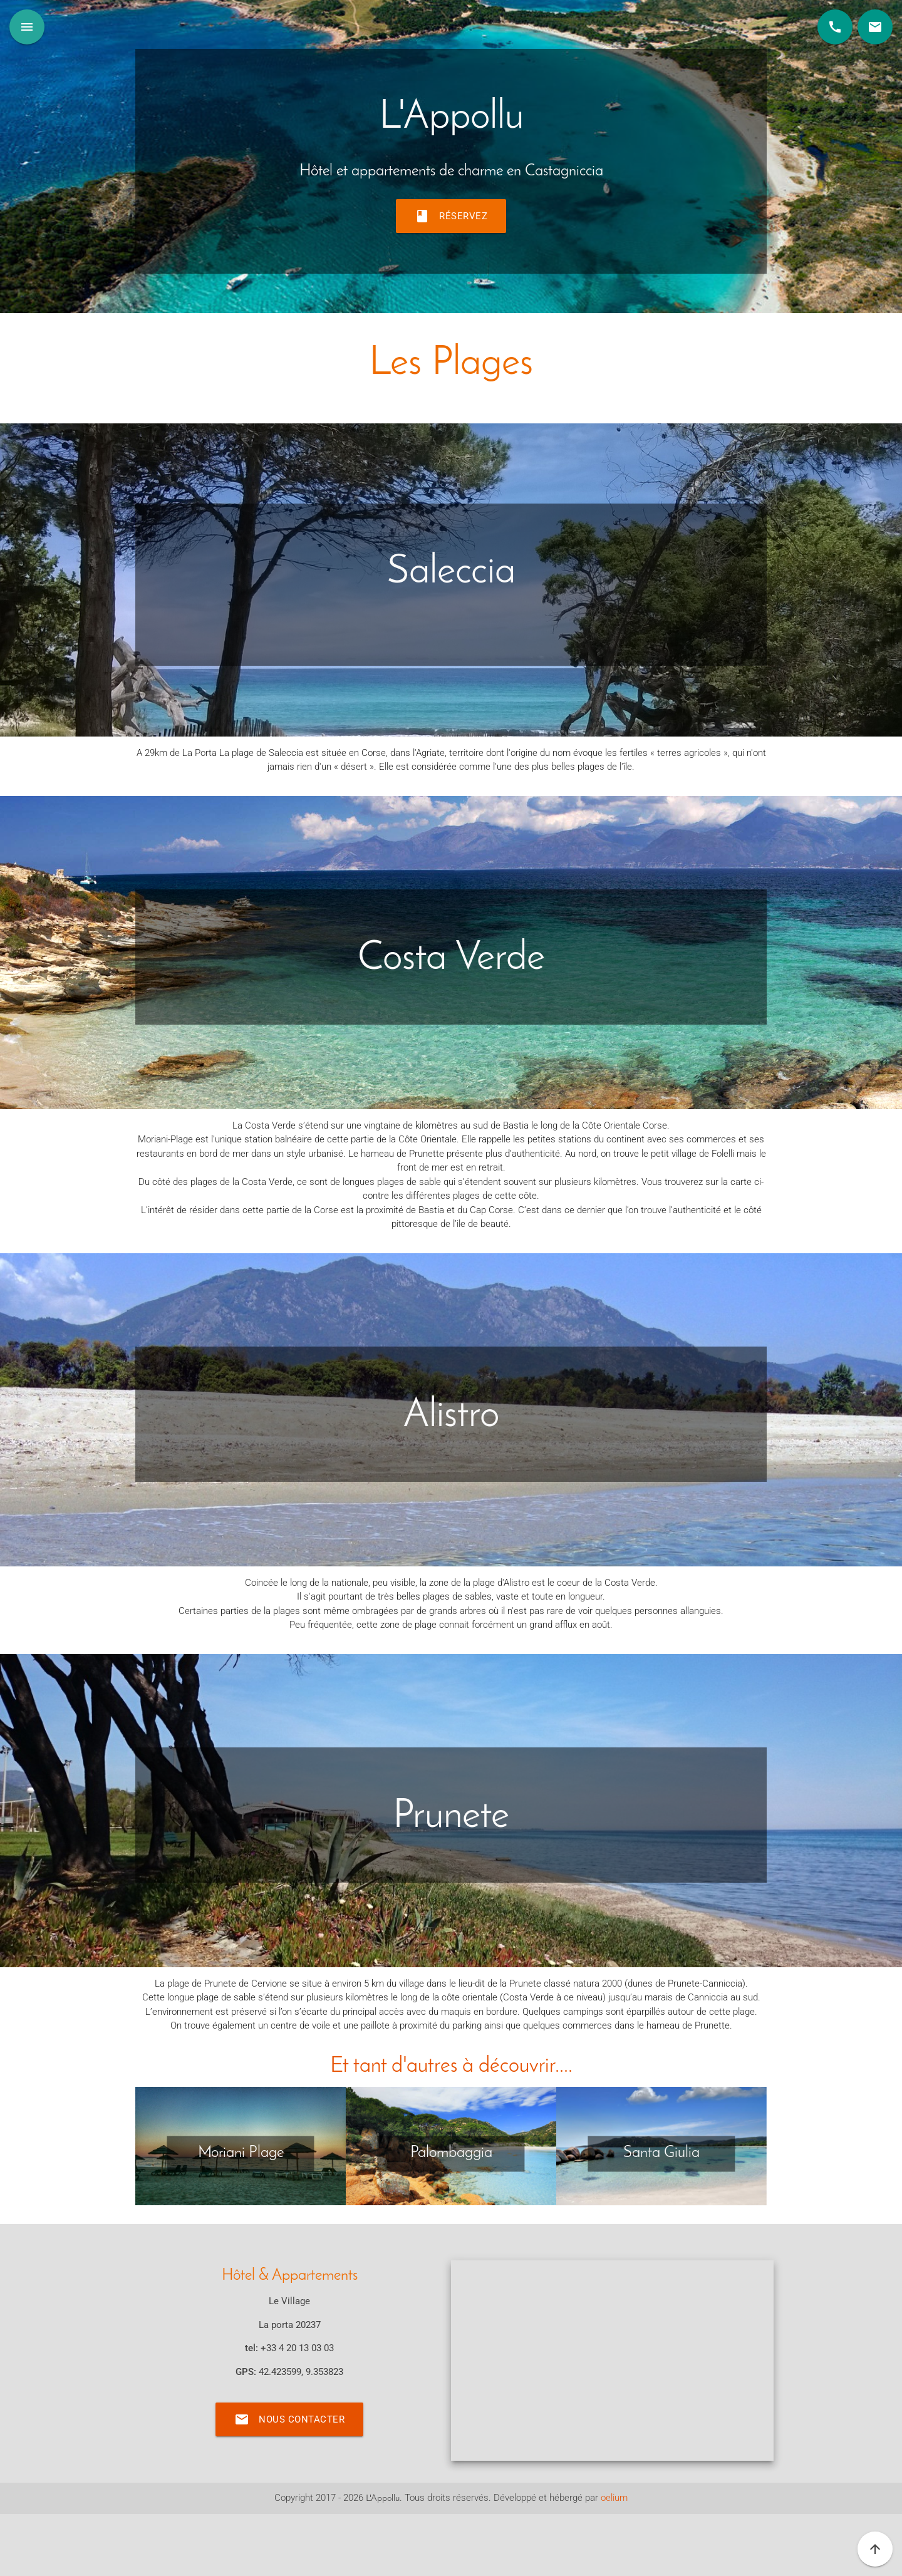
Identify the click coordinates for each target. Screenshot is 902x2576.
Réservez (451, 216)
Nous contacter (289, 2419)
